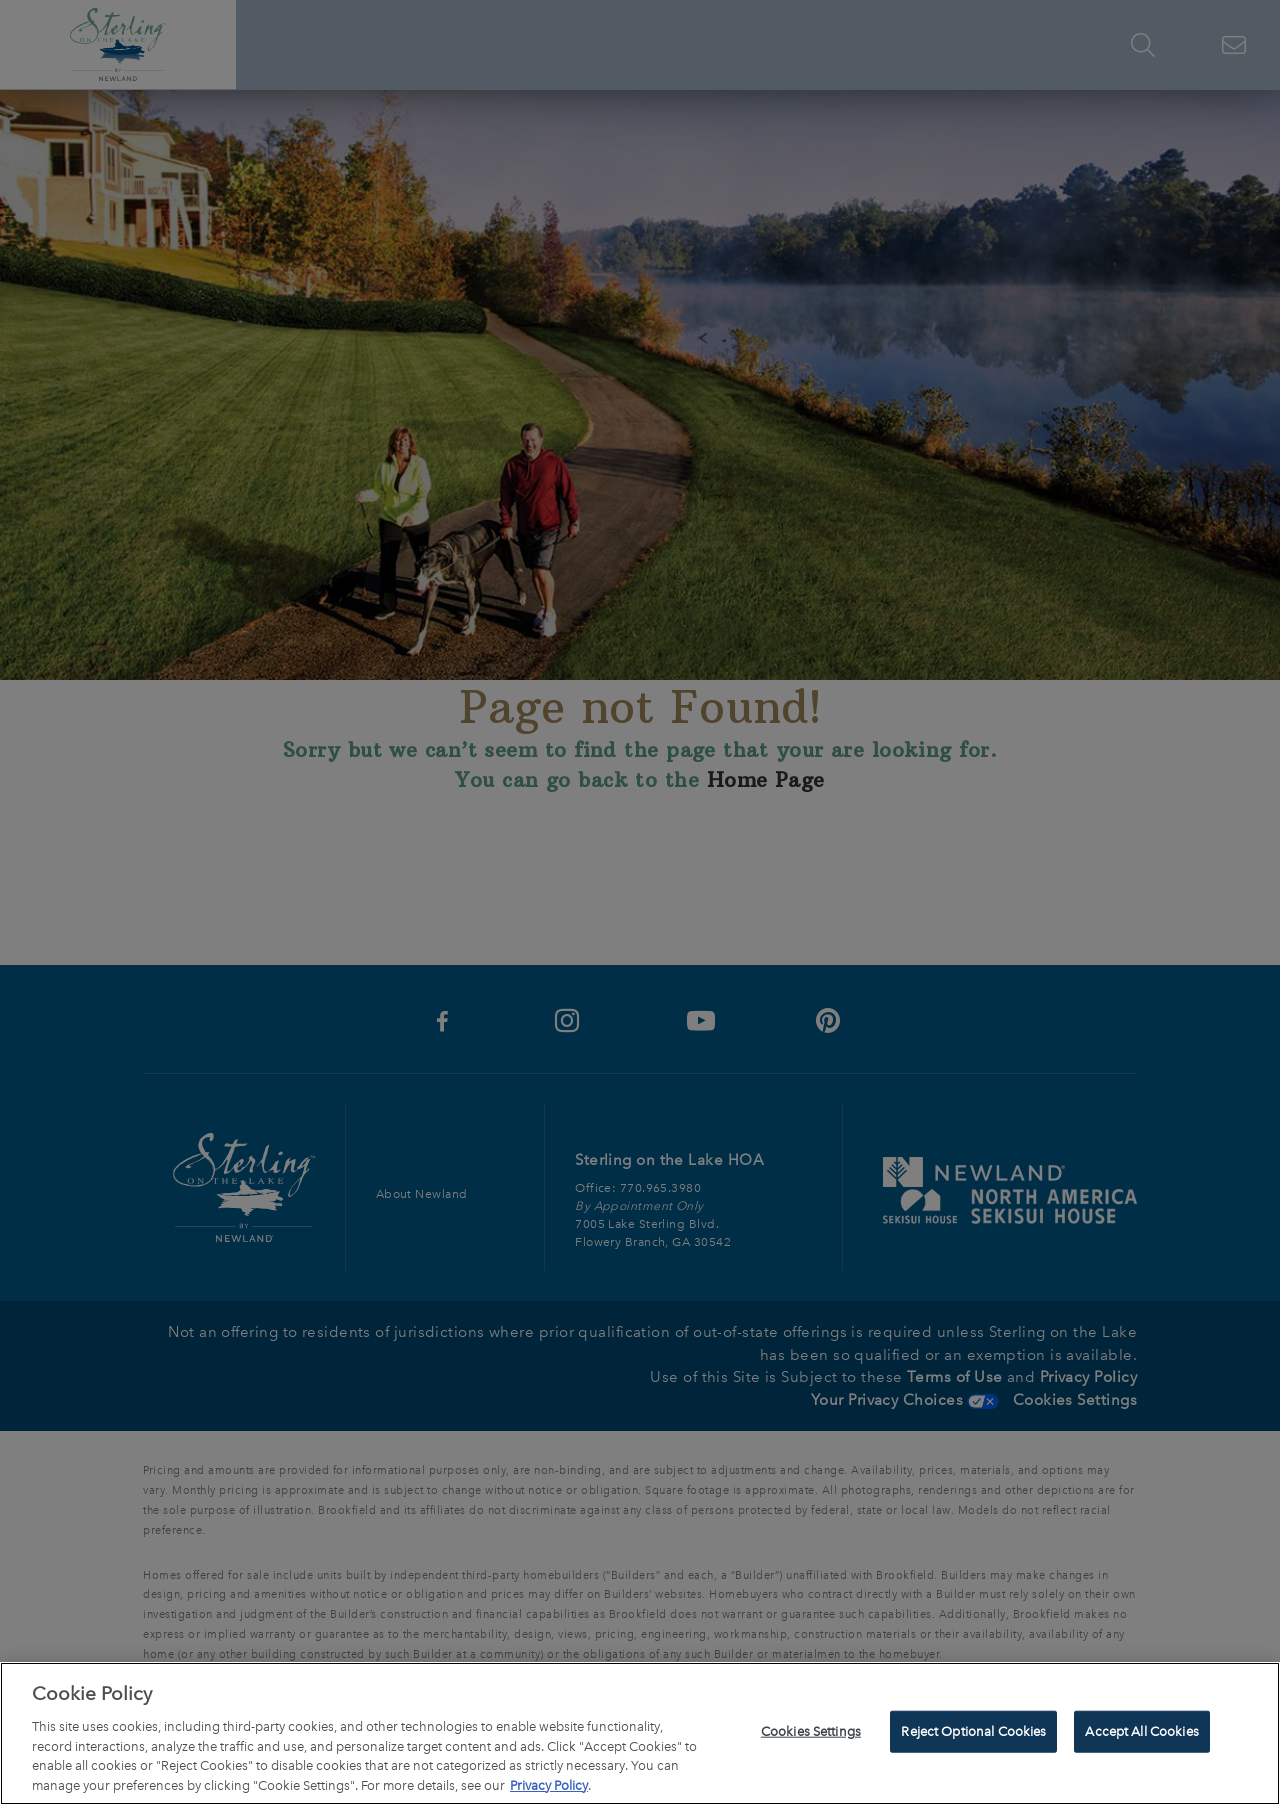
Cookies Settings (811, 1735)
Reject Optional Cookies (973, 1735)
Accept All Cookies (1141, 1735)
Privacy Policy (549, 1789)
